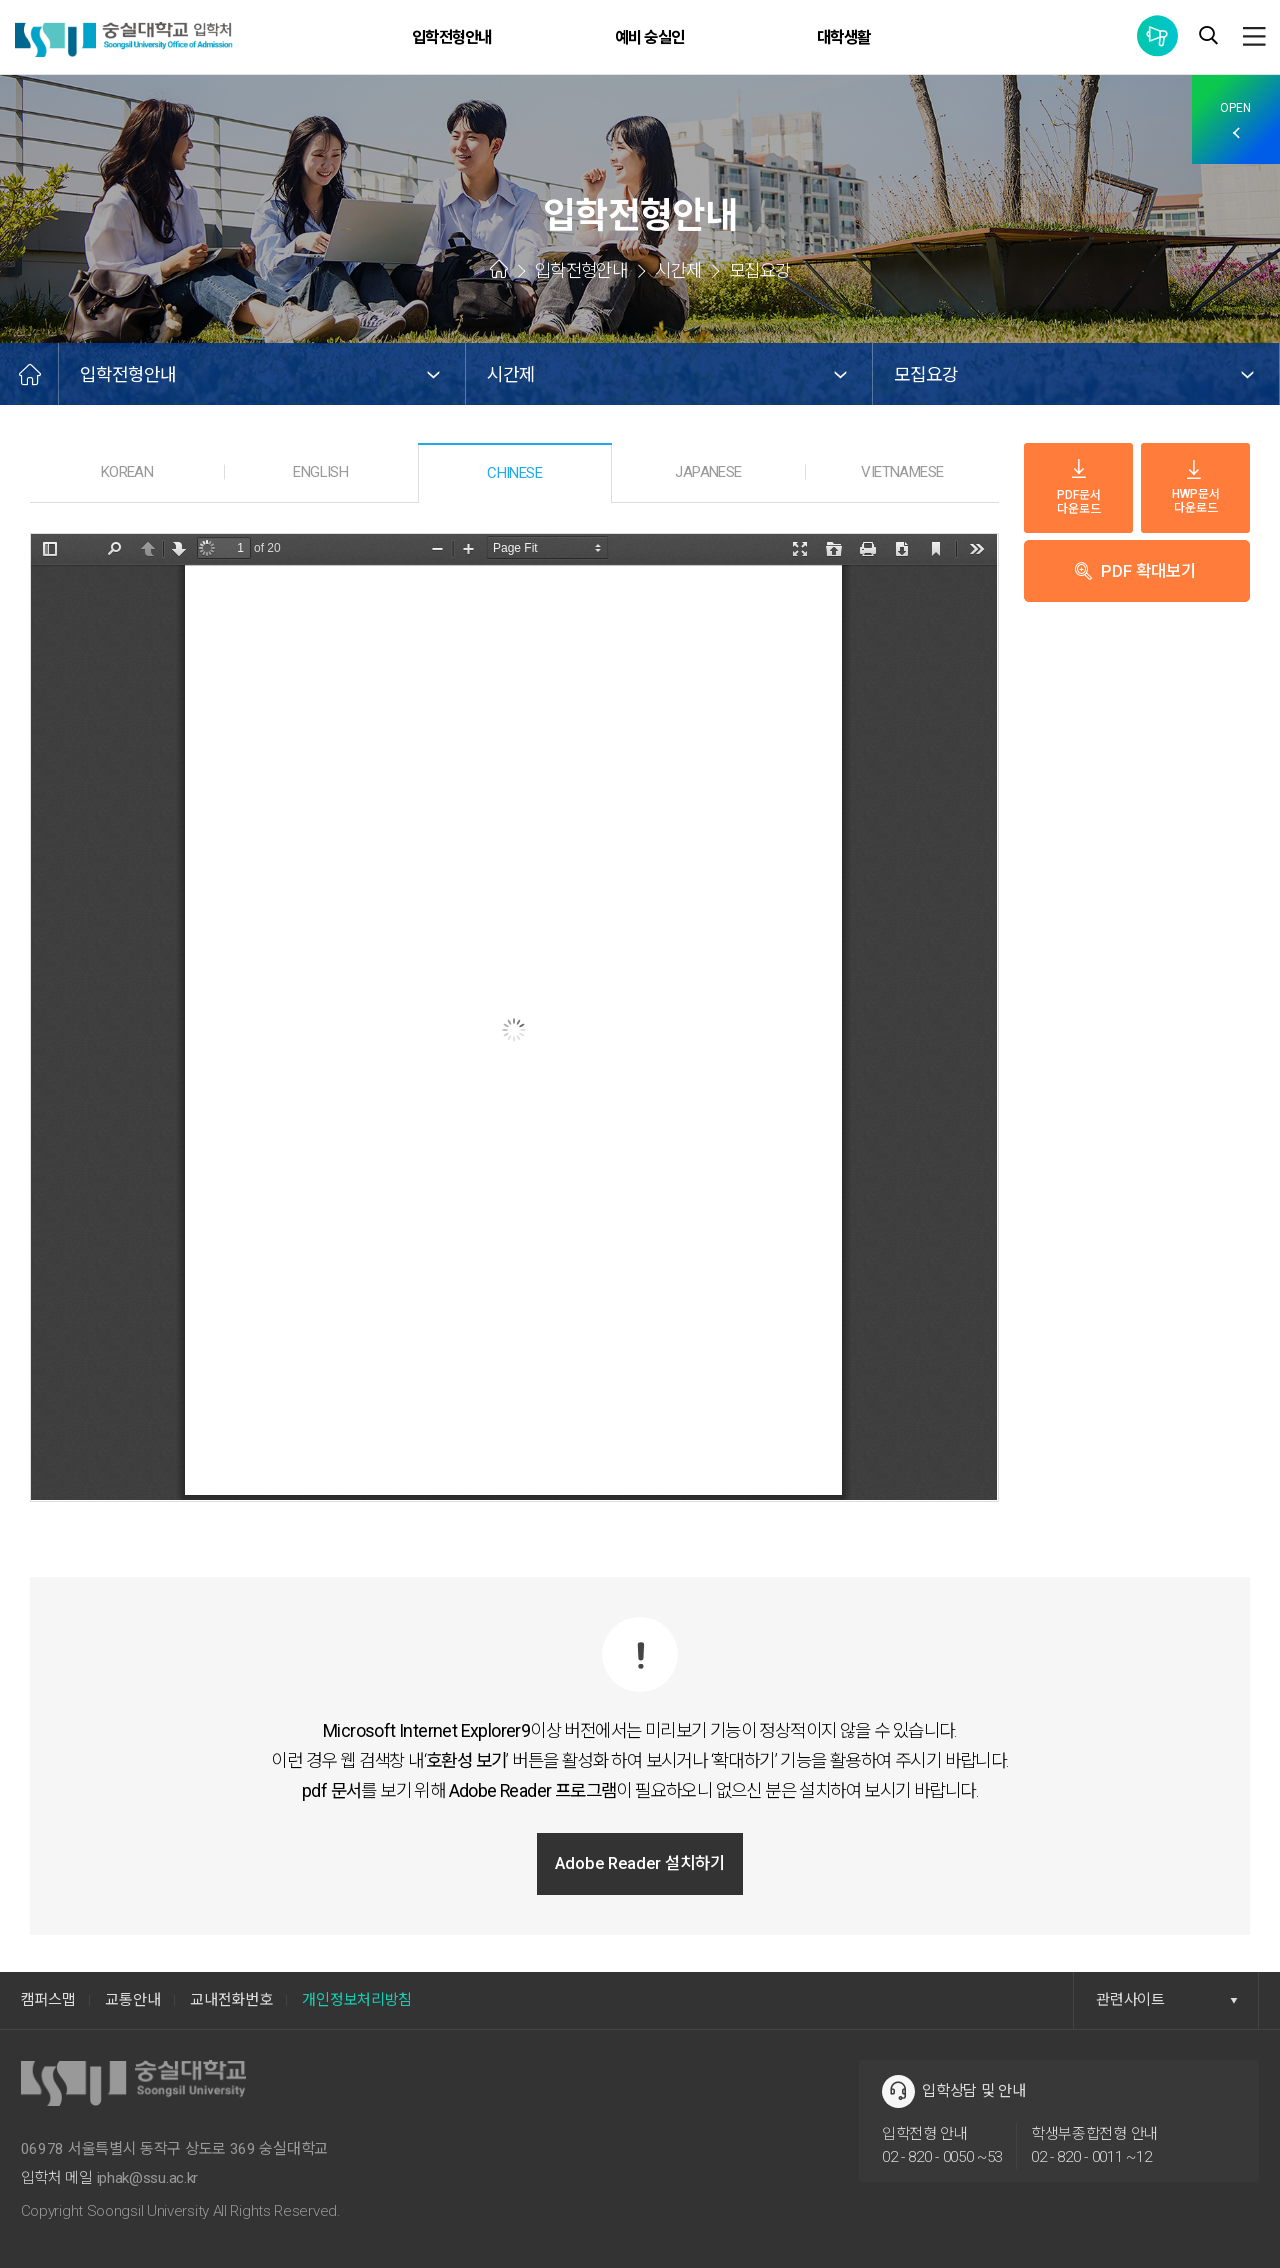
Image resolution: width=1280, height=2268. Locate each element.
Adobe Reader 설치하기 (639, 1863)
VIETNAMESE (902, 471)
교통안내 (133, 2000)
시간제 (513, 374)
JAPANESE (708, 471)
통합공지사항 (1157, 35)
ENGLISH (321, 471)
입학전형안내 (457, 37)
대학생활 (846, 37)
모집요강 (928, 374)
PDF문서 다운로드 (1079, 487)
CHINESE (515, 472)
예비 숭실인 (650, 37)
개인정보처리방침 (366, 2000)
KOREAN (127, 471)
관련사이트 (1167, 2000)
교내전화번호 (235, 2000)
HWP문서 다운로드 (1196, 488)
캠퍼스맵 (48, 2000)
